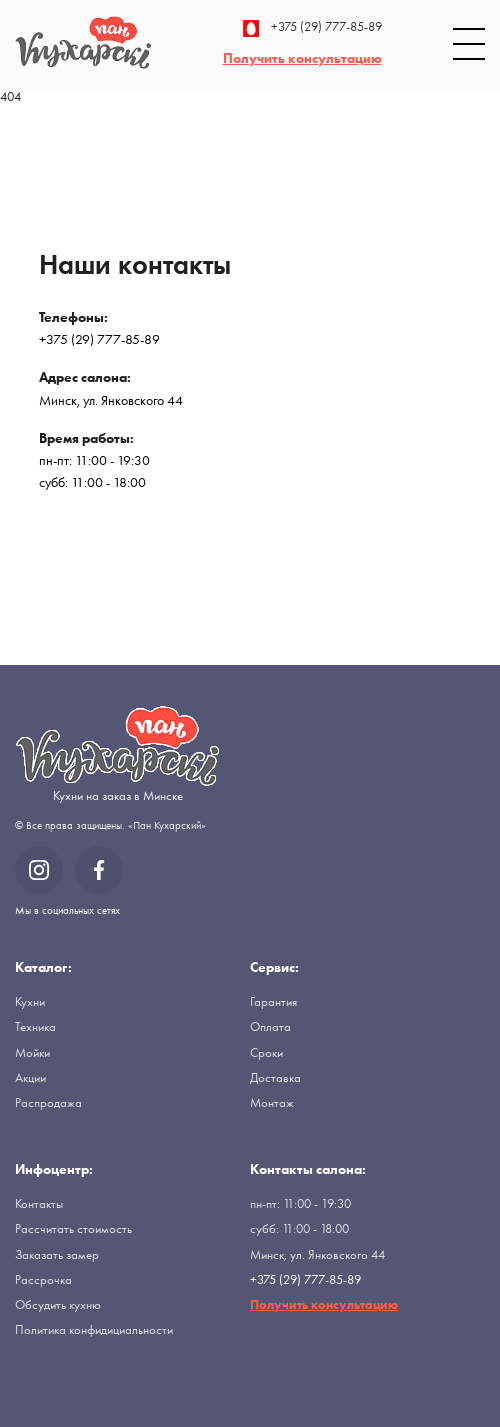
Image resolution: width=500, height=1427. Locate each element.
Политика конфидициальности (94, 1329)
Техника (35, 1026)
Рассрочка (43, 1279)
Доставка (275, 1077)
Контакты (39, 1203)
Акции (30, 1077)
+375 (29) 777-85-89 (312, 28)
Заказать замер (57, 1254)
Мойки (32, 1052)
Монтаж (272, 1102)
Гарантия (273, 1001)
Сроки (266, 1052)
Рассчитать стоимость (73, 1228)
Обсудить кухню (58, 1304)
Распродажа (48, 1102)
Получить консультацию (302, 58)
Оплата (270, 1026)
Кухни (30, 1001)
